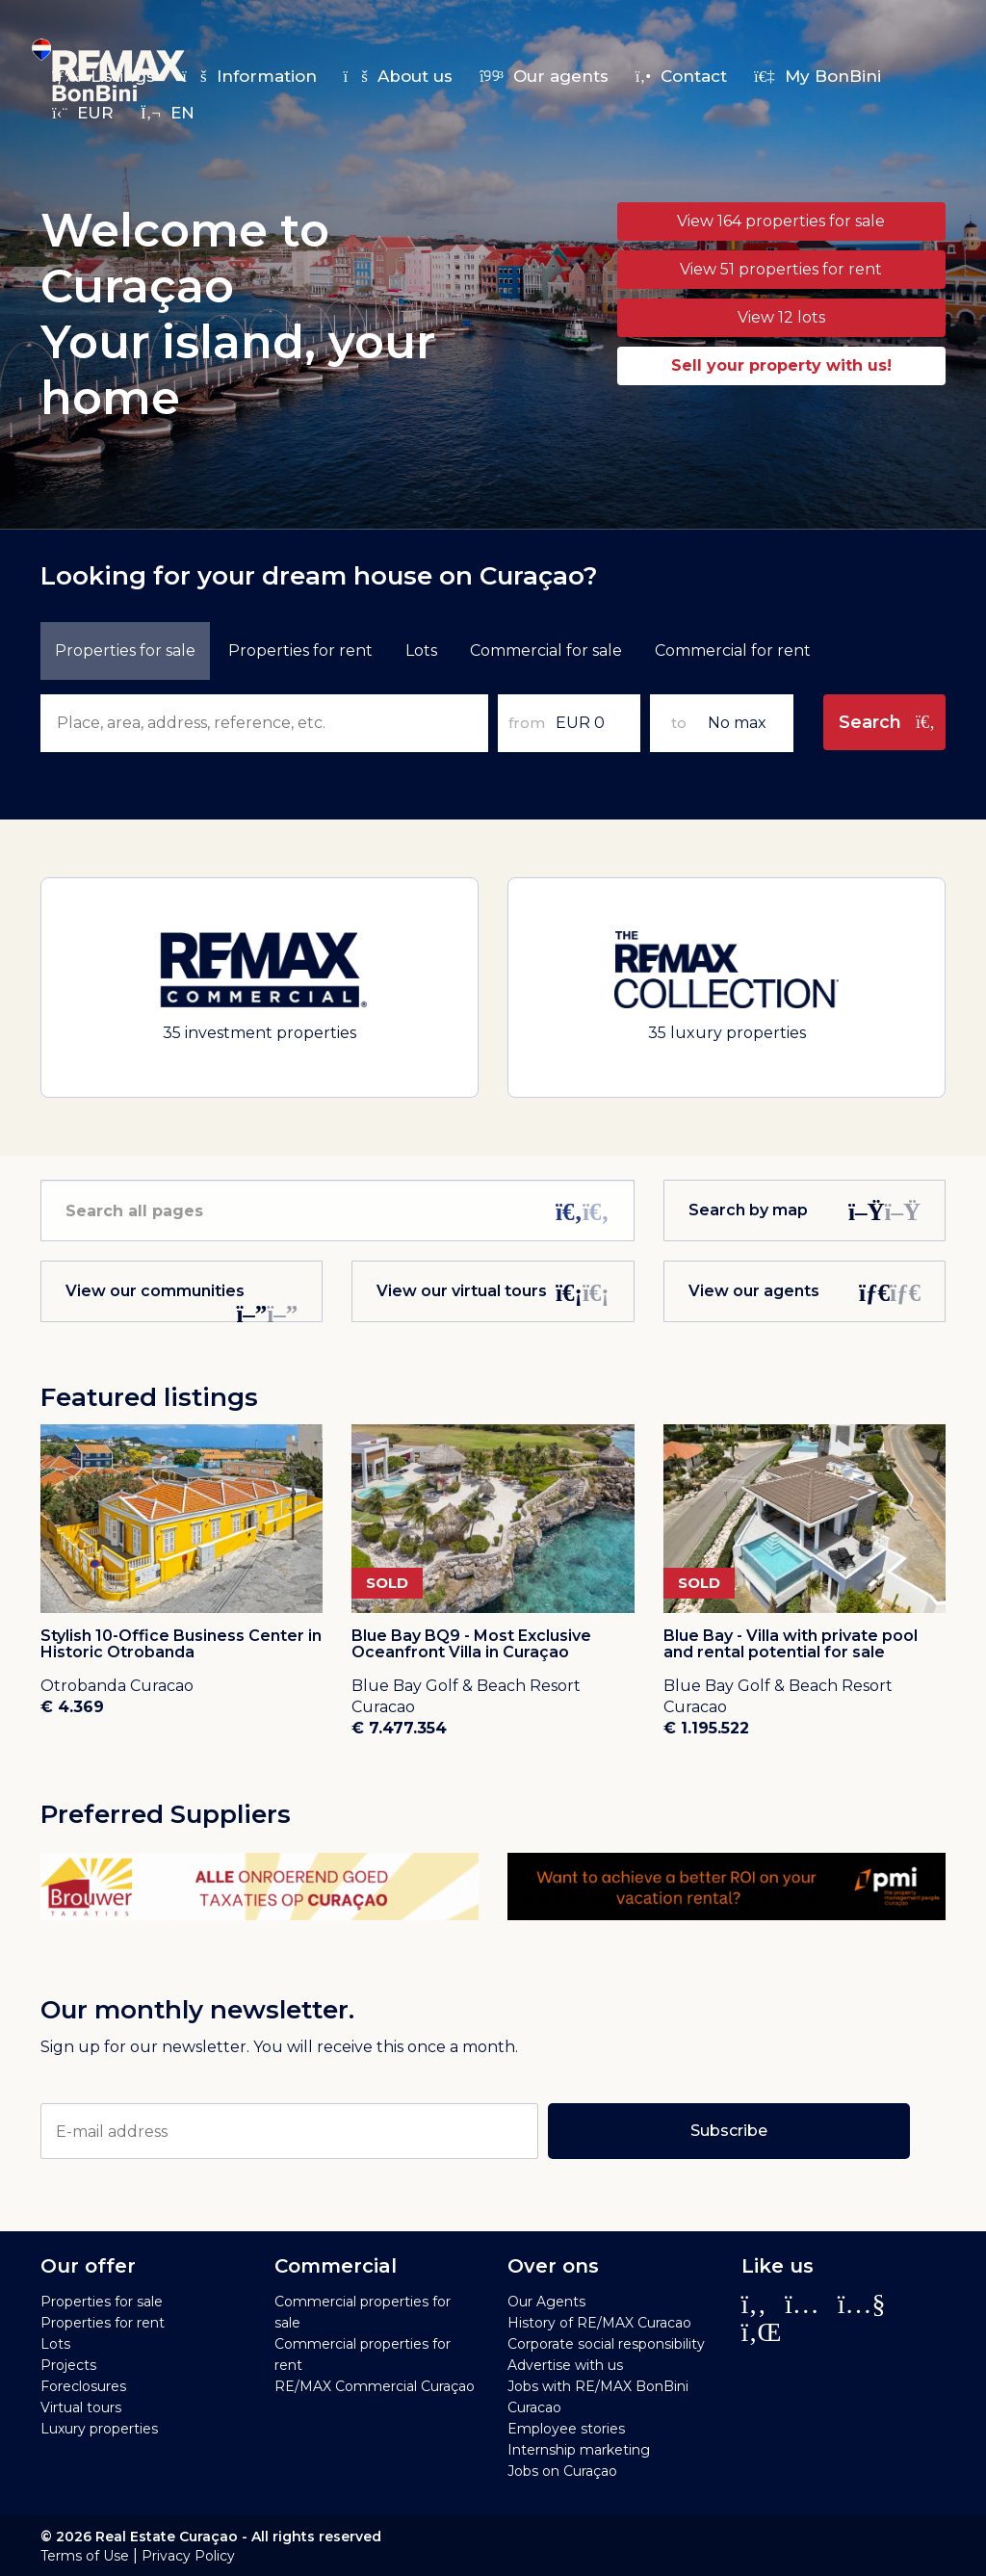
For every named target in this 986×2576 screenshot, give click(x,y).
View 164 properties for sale (781, 221)
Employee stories (566, 2428)
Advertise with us (565, 2365)
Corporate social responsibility (606, 2344)
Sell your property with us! (781, 365)
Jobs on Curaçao (562, 2471)
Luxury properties (99, 2428)
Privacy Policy (188, 2555)
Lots (421, 650)
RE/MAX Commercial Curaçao (374, 2386)
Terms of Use (84, 2555)
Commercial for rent (733, 650)
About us (398, 76)
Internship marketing (578, 2450)
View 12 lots (781, 317)
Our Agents (546, 2301)
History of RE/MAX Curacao (599, 2322)
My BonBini (817, 76)
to (679, 723)
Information (249, 76)
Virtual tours (80, 2407)
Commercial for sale (546, 650)
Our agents (544, 76)
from (526, 723)
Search (888, 722)
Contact (681, 76)
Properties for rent (102, 2322)
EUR (83, 112)
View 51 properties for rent (781, 269)
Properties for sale (101, 2301)
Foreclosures (83, 2386)
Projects (68, 2365)
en (168, 112)
